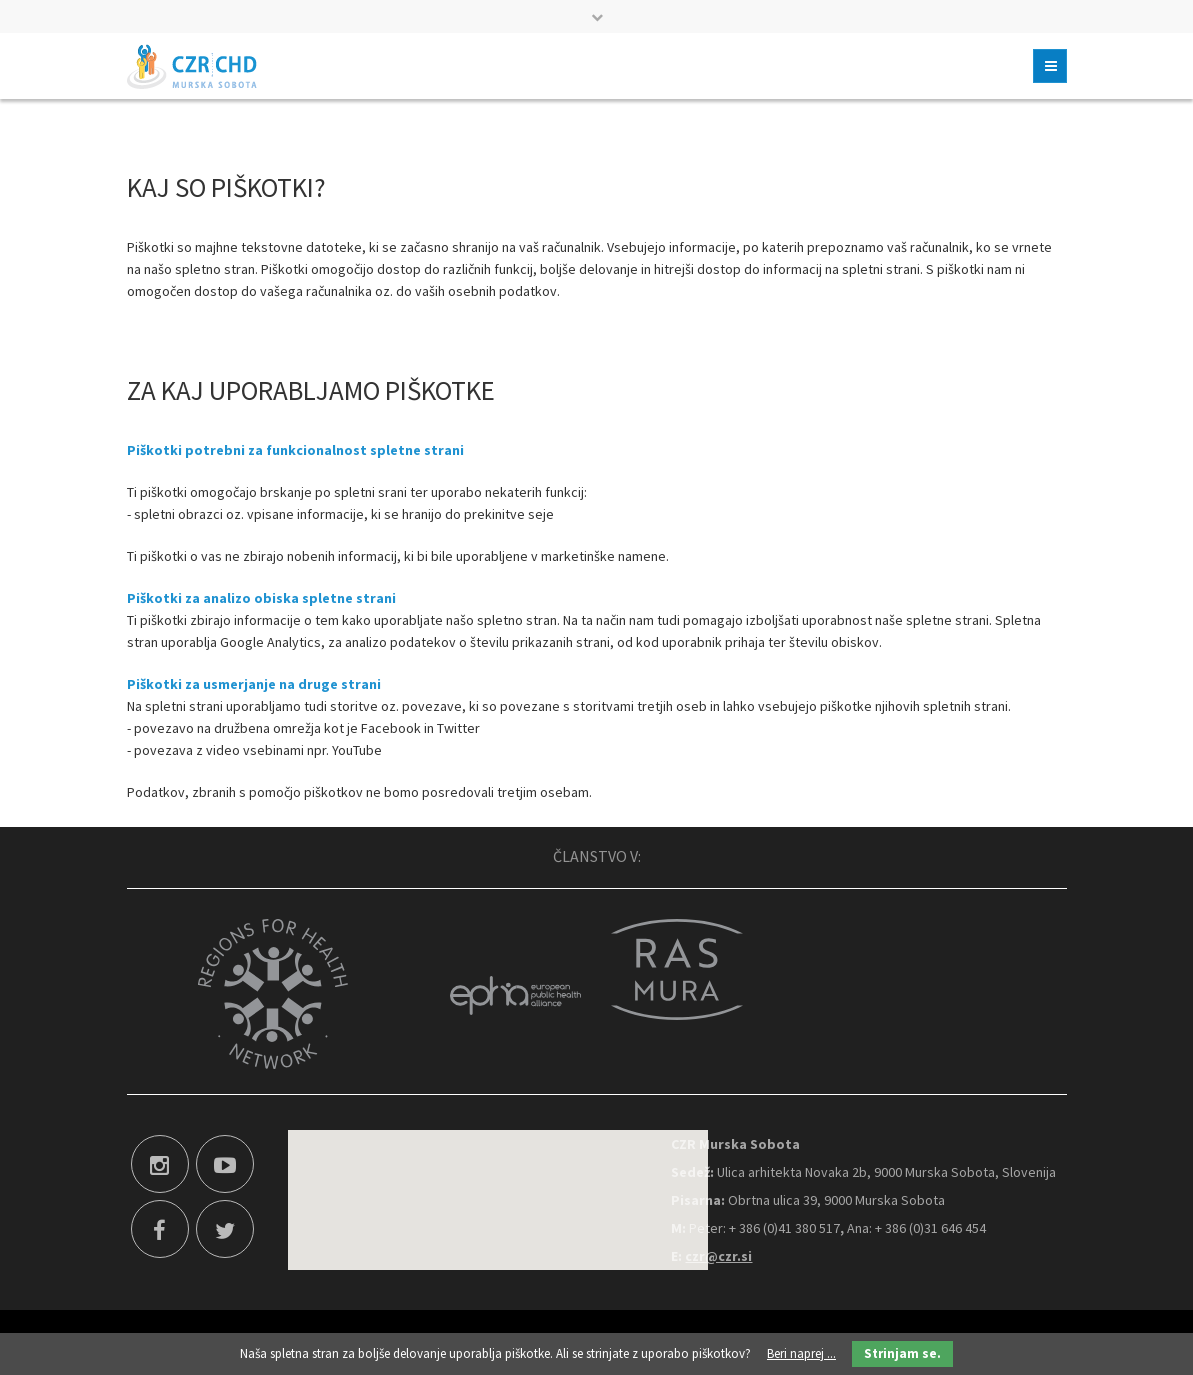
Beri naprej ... (801, 1353)
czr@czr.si (718, 1256)
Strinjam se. (902, 1353)
